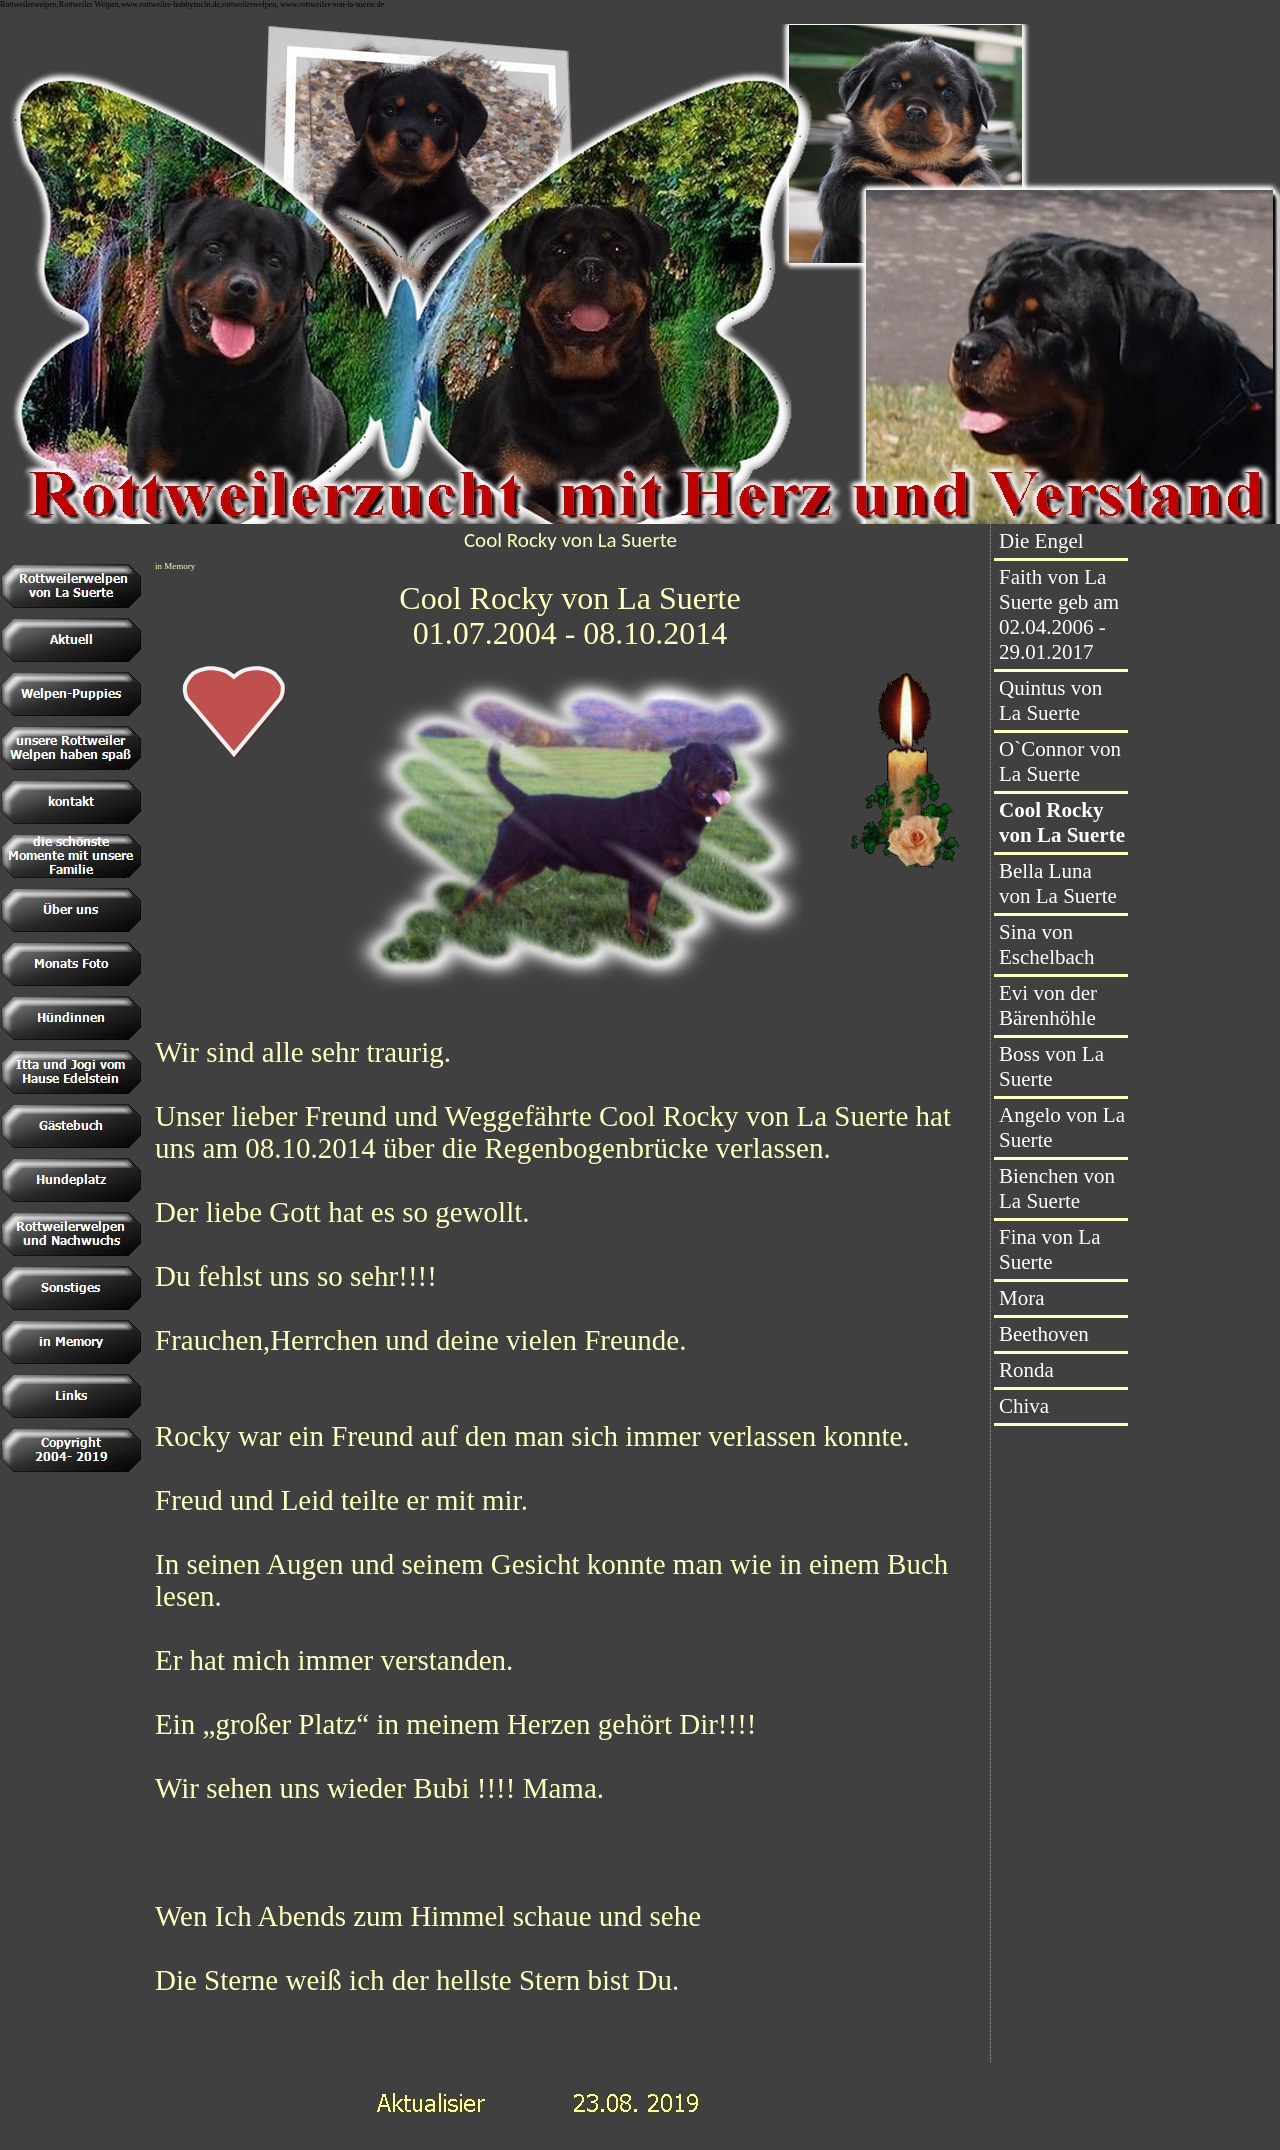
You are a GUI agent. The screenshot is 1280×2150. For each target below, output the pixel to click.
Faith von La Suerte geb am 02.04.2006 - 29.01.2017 (1059, 614)
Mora (1022, 1298)
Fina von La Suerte (1049, 1249)
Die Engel (1041, 541)
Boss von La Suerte (1051, 1066)
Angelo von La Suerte (1062, 1127)
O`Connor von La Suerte (1060, 761)
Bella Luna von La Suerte (1058, 883)
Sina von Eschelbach (1047, 944)
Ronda (1026, 1370)
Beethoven (1044, 1334)
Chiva (1024, 1406)
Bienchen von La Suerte (1057, 1188)
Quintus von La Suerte (1050, 700)
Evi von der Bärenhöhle (1048, 1005)
